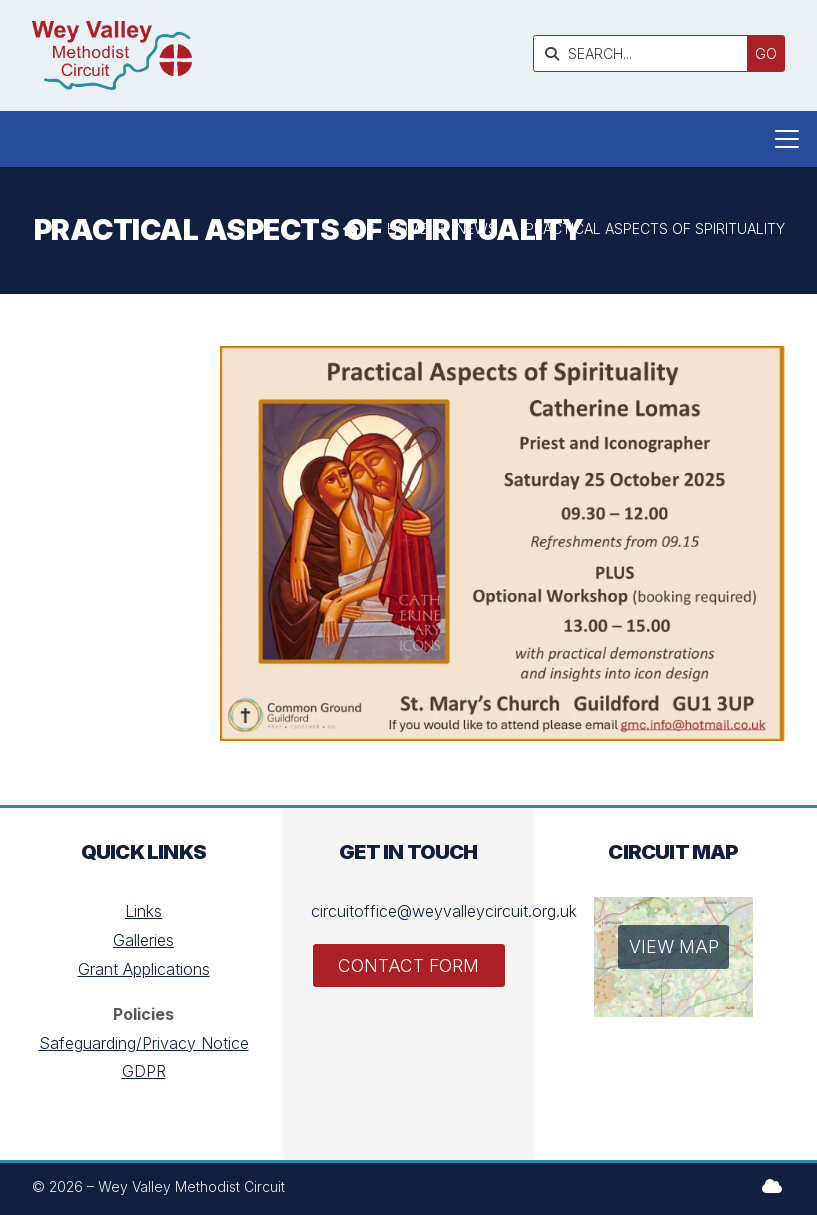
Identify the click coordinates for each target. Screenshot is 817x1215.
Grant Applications (144, 969)
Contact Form (408, 965)
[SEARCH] (645, 53)
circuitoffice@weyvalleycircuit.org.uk (444, 911)
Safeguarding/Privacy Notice (144, 1043)
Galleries (143, 940)
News (476, 228)
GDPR (144, 1071)
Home (407, 228)
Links (143, 911)
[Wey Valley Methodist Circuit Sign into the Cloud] (772, 1186)
